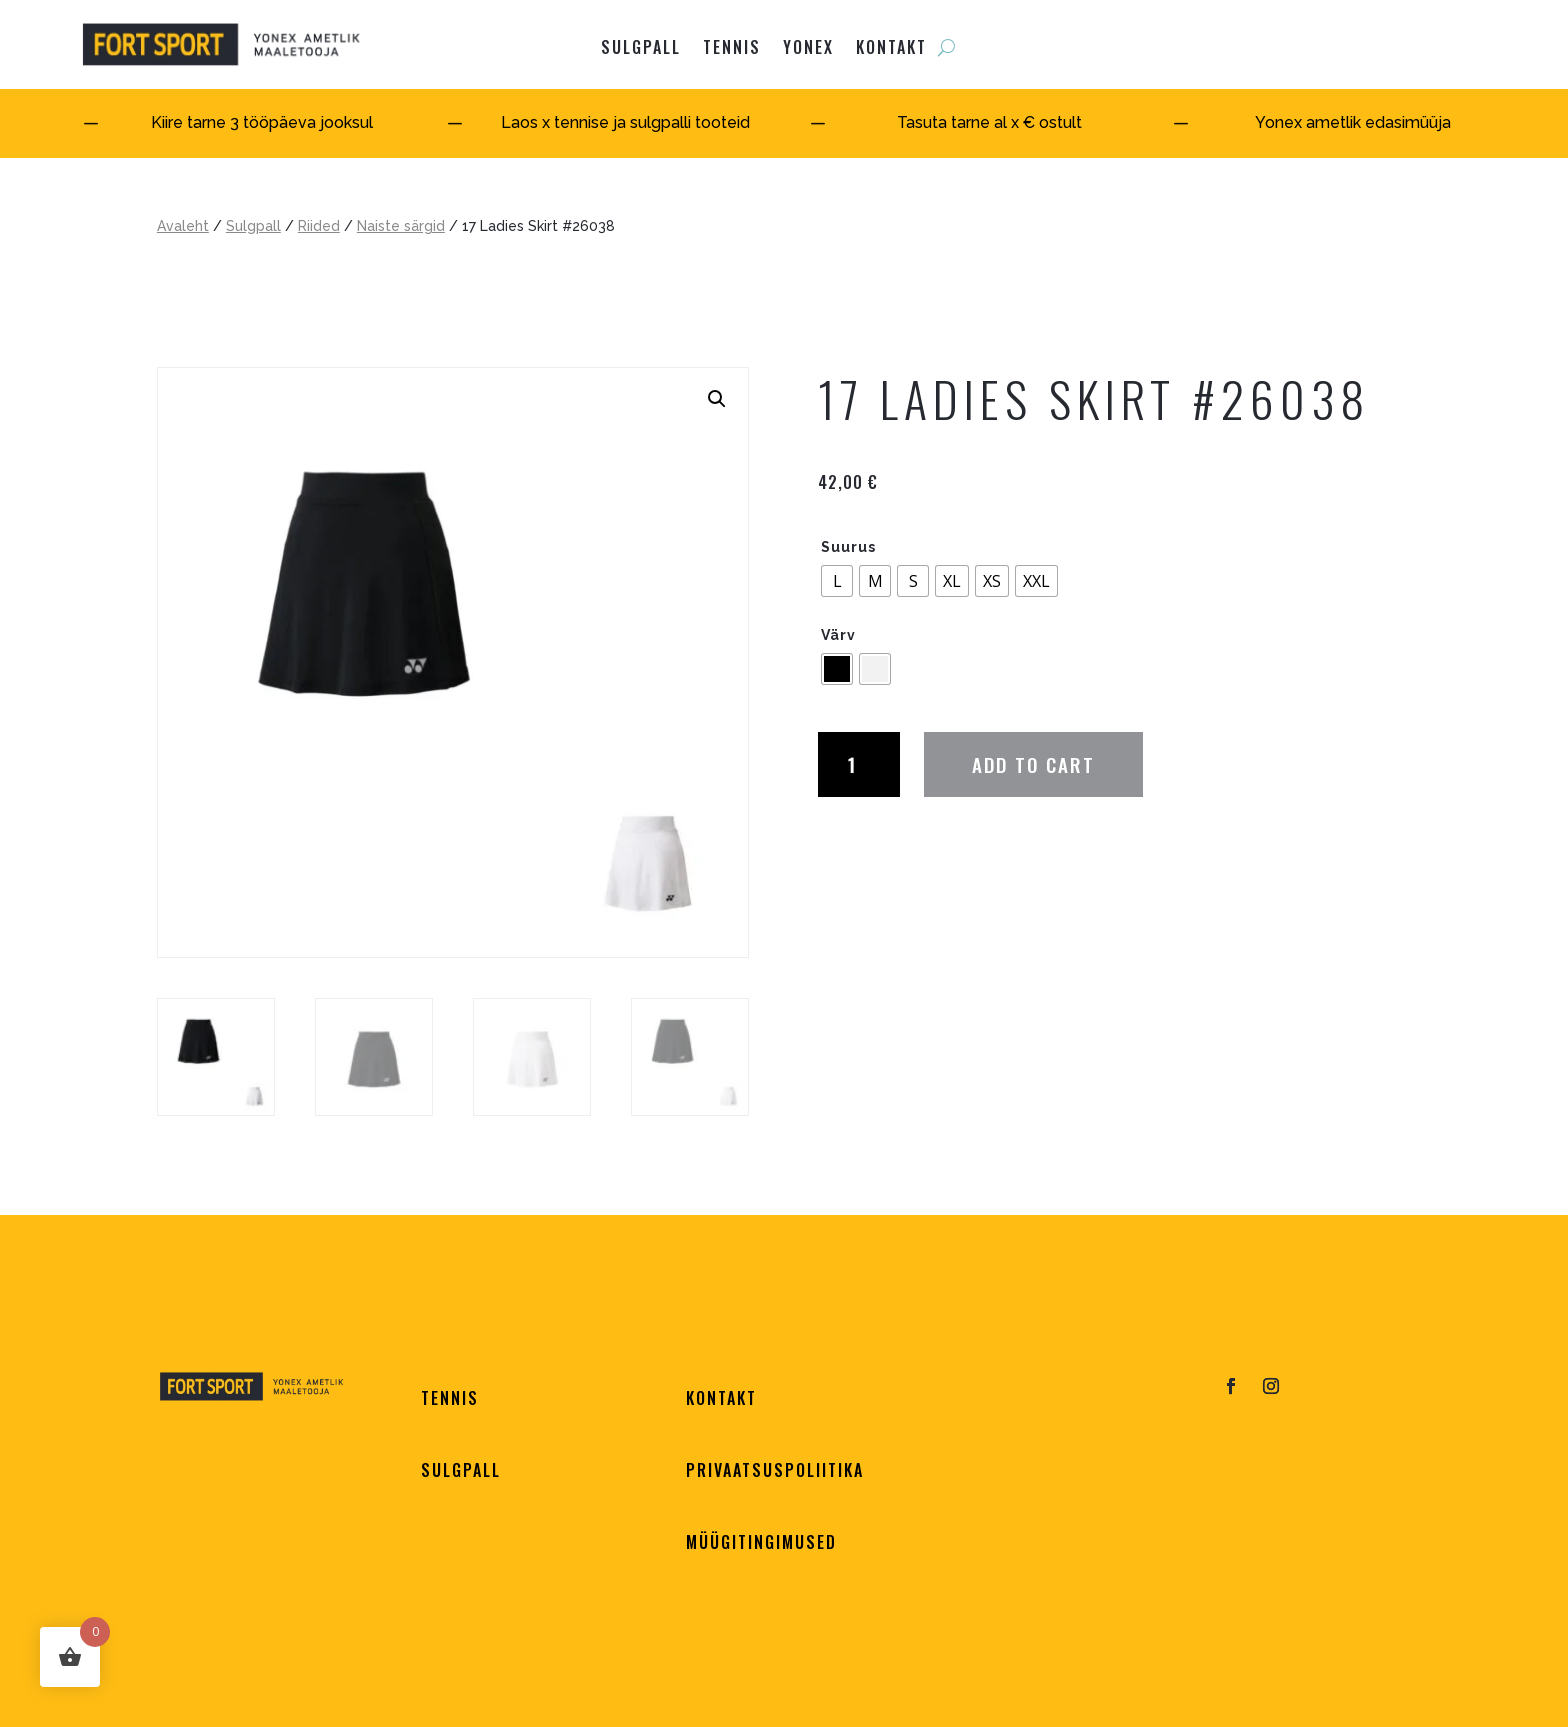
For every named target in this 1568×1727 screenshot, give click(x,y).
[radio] (837, 581)
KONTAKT (891, 47)
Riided (319, 226)
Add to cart (1033, 764)
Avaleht (183, 226)
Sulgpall (253, 226)
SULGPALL (641, 47)
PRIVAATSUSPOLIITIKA (775, 1470)
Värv (838, 635)
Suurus (848, 547)
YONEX (808, 47)
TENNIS (450, 1398)
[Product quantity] (859, 764)
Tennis (732, 47)
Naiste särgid (401, 226)
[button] (717, 399)
